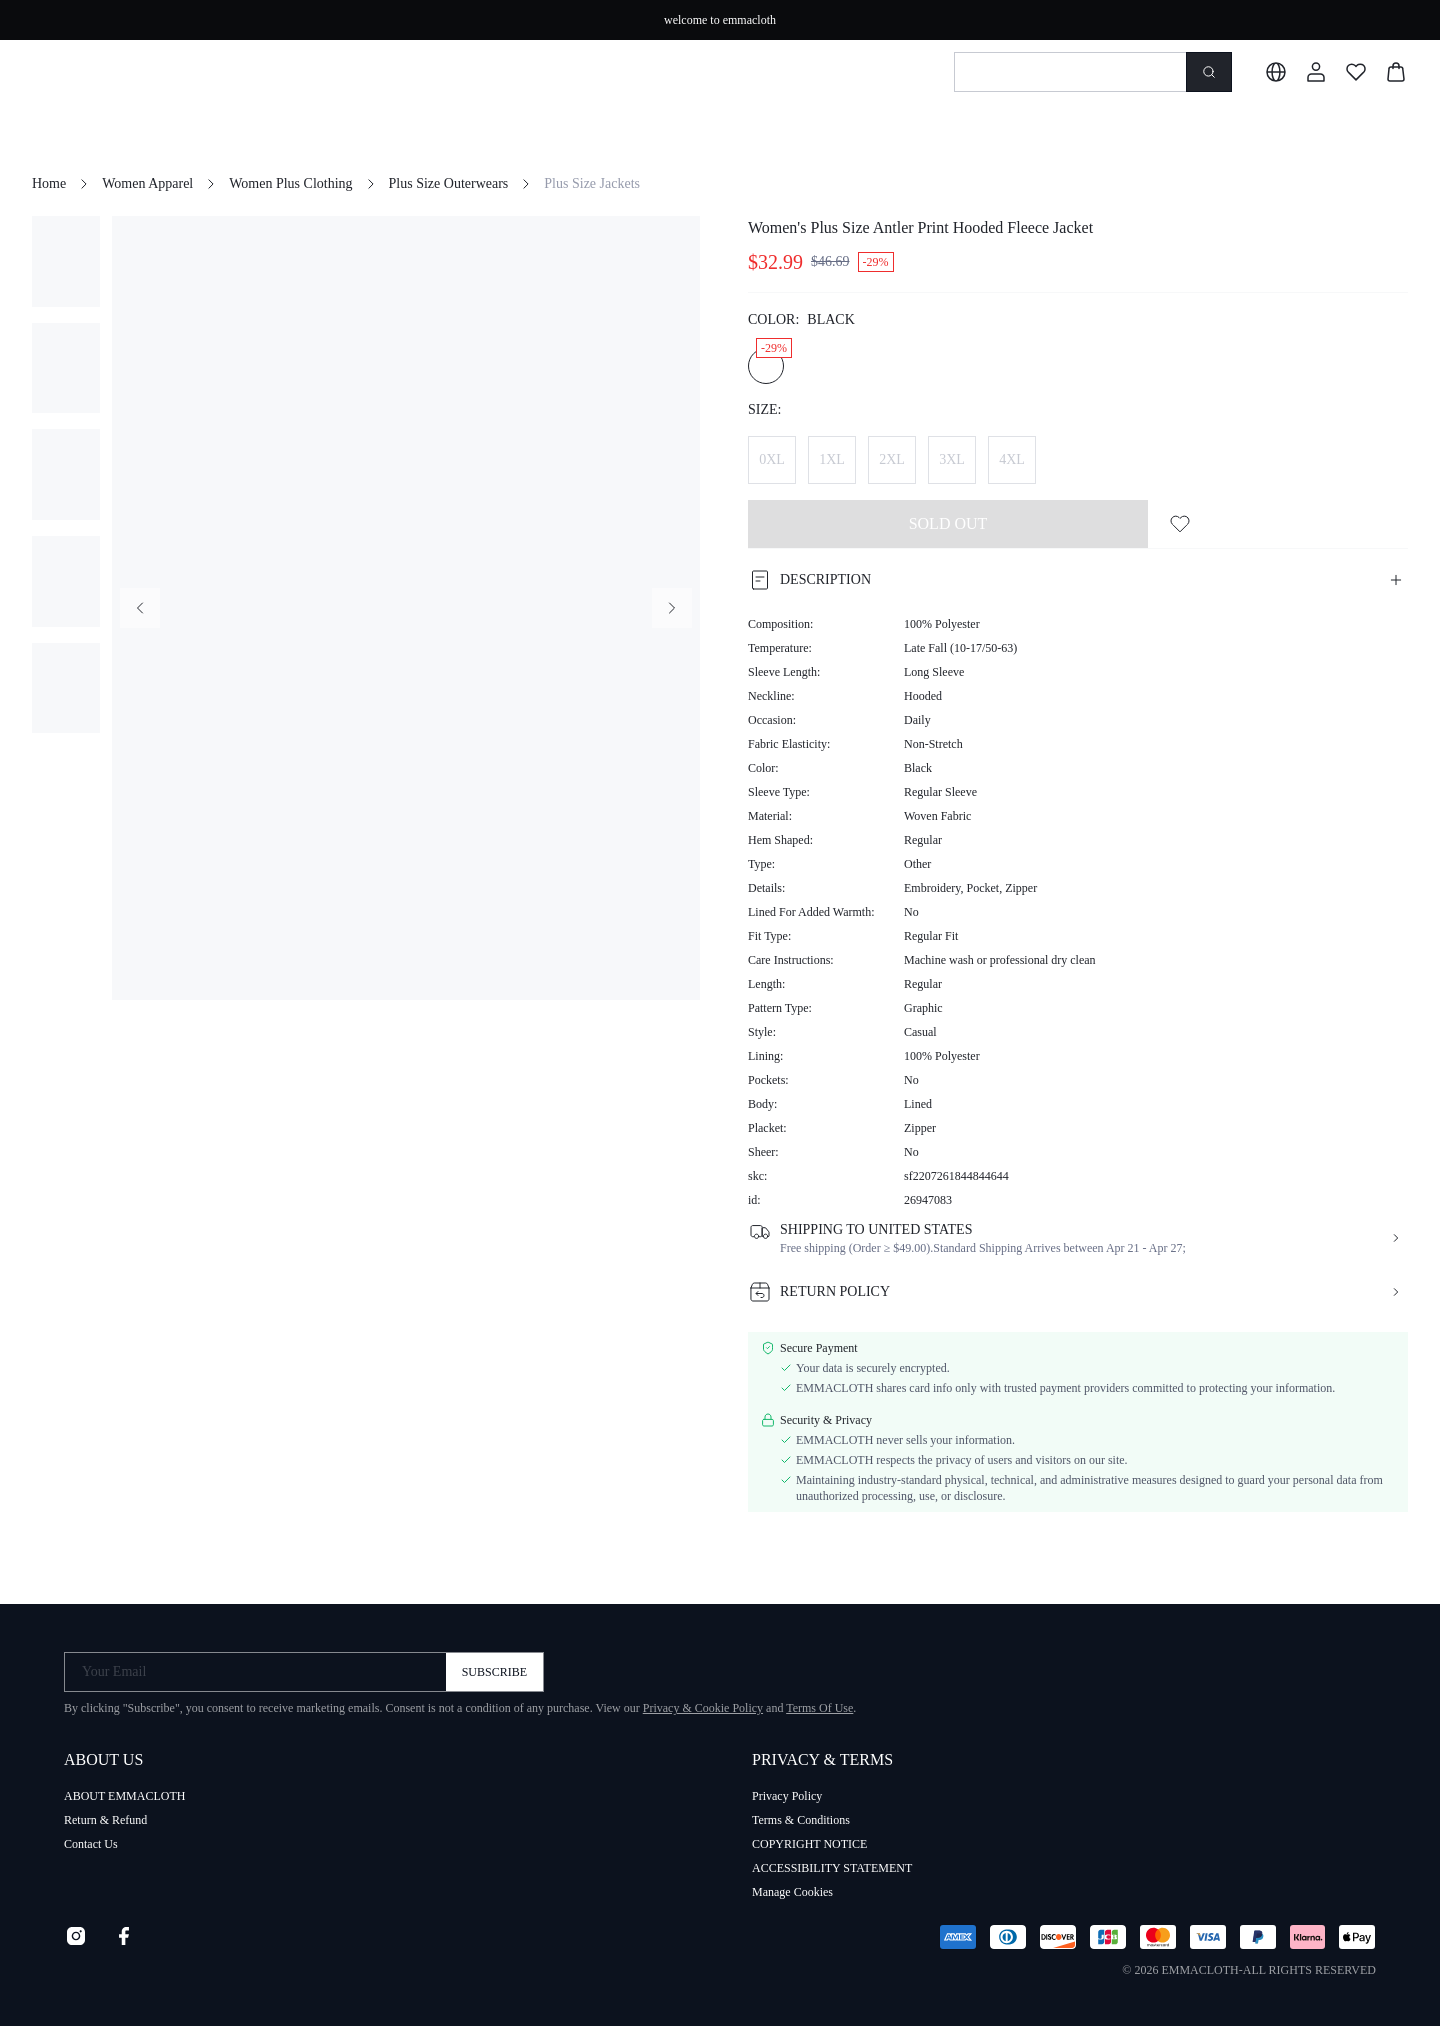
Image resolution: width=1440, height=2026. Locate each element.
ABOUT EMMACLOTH (124, 1796)
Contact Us (91, 1844)
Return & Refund (105, 1820)
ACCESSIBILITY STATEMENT (832, 1868)
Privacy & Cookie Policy (703, 1708)
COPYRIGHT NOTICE (809, 1844)
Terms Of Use (819, 1708)
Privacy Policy (787, 1796)
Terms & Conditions (801, 1820)
